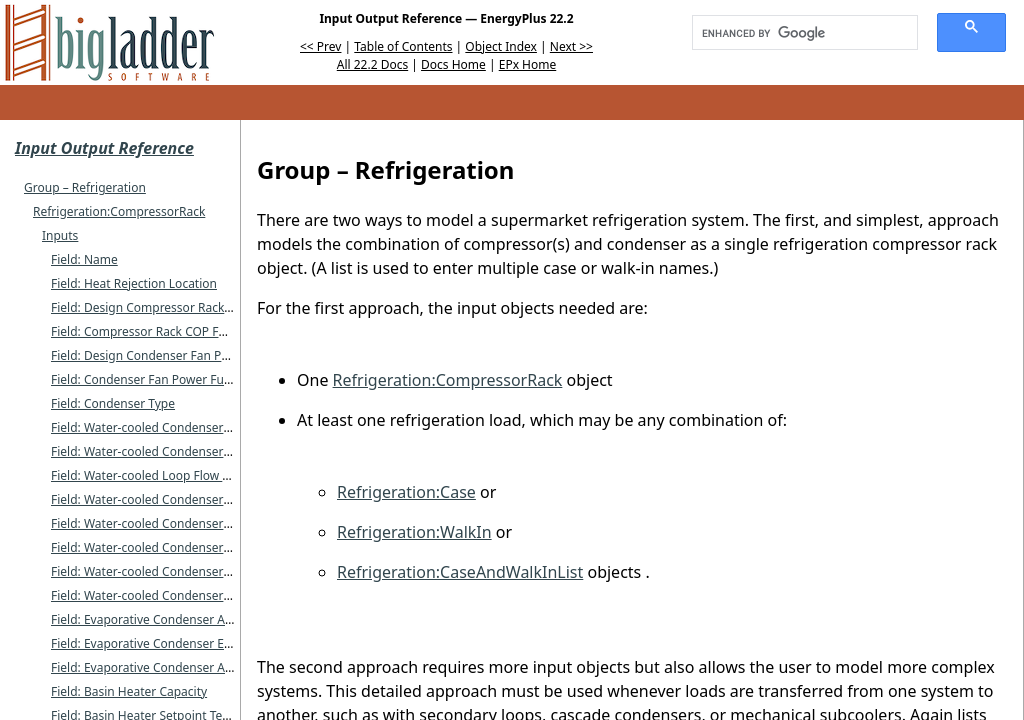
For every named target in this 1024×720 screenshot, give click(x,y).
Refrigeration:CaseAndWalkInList (460, 572)
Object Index (501, 46)
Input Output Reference (104, 148)
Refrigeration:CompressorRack (119, 211)
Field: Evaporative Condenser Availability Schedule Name (210, 619)
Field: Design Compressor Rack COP (151, 307)
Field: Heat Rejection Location (134, 283)
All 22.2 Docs (372, 64)
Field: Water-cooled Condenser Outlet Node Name (191, 451)
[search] (798, 33)
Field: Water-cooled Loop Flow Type (150, 475)
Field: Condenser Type (113, 403)
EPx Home (528, 64)
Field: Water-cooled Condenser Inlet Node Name (187, 427)
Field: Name (84, 259)
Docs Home (453, 64)
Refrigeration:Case (406, 492)
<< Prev (320, 46)
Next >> (571, 46)
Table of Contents (403, 46)
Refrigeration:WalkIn (414, 532)
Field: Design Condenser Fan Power (150, 355)
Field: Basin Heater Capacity (129, 691)
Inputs (60, 235)
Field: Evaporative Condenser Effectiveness (171, 643)
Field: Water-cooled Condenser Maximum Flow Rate (196, 547)
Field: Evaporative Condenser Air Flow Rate (170, 667)
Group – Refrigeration (85, 187)
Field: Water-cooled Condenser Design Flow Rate (187, 523)
